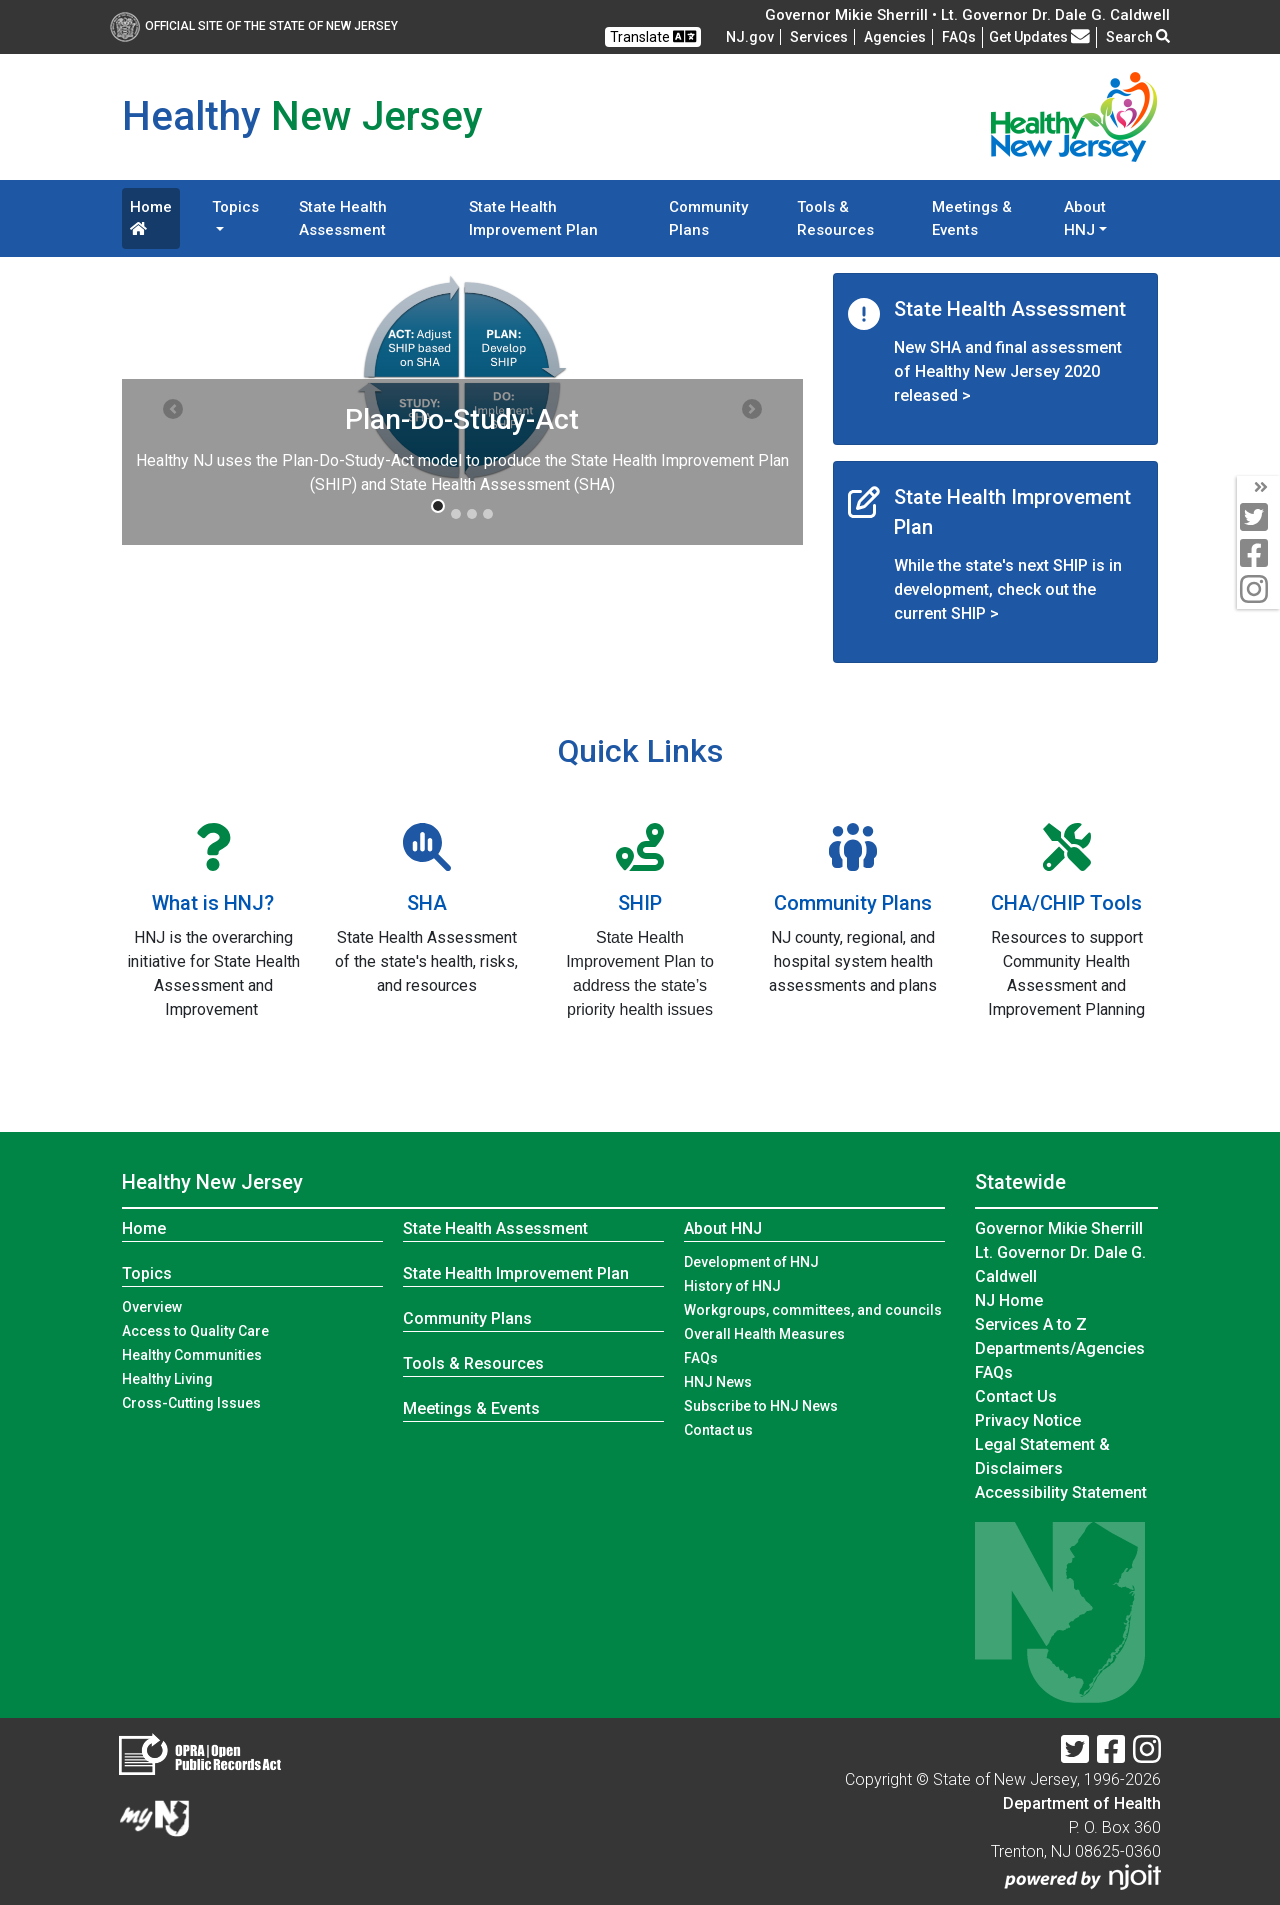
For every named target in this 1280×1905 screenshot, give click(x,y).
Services (819, 37)
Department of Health (1082, 1803)
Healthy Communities (192, 1355)
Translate (653, 36)
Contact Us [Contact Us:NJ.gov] (1016, 1396)
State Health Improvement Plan (533, 218)
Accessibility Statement (1061, 1492)
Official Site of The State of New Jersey (254, 26)
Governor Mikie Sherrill (1059, 1228)
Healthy (212, 1182)
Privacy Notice (1028, 1420)
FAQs (701, 1358)
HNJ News (718, 1382)
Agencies (895, 37)
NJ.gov (750, 37)
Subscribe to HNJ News (761, 1406)
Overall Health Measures (764, 1334)
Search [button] (1138, 37)
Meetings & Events (972, 218)
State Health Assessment (343, 218)
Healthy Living (167, 1379)
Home (151, 217)
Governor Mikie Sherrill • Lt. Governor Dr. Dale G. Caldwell (967, 15)
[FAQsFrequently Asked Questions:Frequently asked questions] (959, 37)
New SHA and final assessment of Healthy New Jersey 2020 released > (1008, 371)
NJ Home (1009, 1300)
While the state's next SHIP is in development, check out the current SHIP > (1008, 589)
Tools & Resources (835, 218)
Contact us (718, 1430)
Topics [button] (235, 207)
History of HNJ (732, 1286)
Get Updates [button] (1039, 37)
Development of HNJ (751, 1262)
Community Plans (708, 218)
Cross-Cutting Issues (191, 1403)
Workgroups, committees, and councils (813, 1310)
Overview (152, 1307)
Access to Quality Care (195, 1331)
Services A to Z (1031, 1324)
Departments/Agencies (1060, 1348)
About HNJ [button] (1085, 218)
